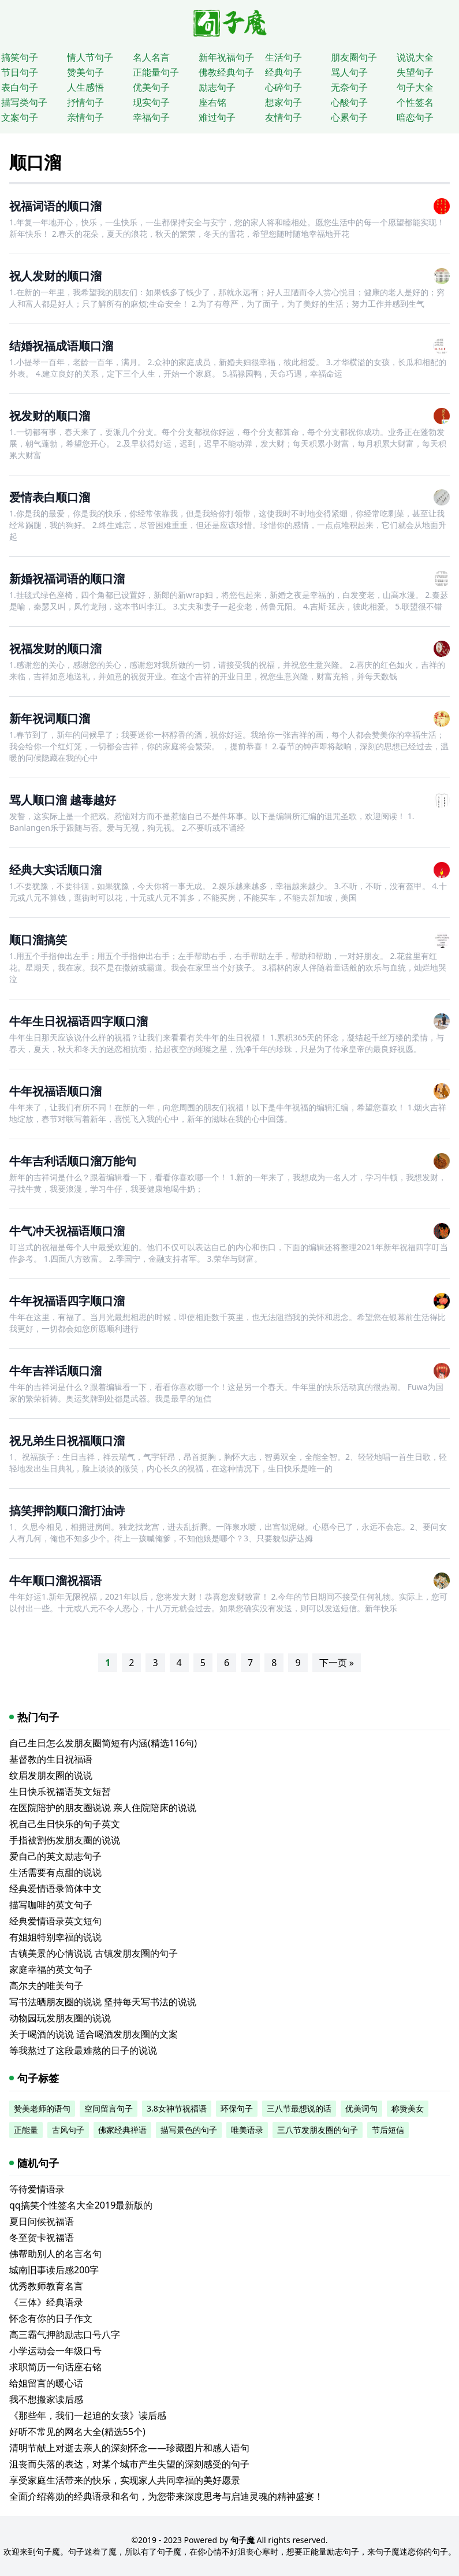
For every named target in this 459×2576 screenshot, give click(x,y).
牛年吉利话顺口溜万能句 (72, 1161)
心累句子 (349, 117)
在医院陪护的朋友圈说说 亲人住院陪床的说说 (102, 1807)
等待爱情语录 (37, 2189)
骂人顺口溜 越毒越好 (62, 800)
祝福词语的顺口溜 (55, 206)
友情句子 (283, 117)
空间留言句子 (108, 2108)
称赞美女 (407, 2108)
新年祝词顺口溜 (49, 718)
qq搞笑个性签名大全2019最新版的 (80, 2205)
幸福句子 (151, 117)
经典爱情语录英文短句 (55, 1921)
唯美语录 (247, 2129)
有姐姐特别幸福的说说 (55, 1937)
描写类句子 (24, 102)
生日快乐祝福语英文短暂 (60, 1791)
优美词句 (361, 2108)
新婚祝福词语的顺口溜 (67, 578)
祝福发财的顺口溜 (55, 648)
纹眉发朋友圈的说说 (50, 1775)
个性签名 (415, 102)
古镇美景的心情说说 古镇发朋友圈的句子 (93, 1953)
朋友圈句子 (354, 57)
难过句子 (217, 117)
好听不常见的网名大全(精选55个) (77, 2431)
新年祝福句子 (226, 57)
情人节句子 (90, 57)
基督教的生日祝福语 (50, 1759)
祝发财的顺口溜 (49, 415)
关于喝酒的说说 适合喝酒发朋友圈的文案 (93, 2034)
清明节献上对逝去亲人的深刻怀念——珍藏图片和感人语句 (129, 2447)
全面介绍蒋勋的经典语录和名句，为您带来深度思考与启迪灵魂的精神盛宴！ (166, 2496)
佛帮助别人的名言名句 (55, 2253)
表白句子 (19, 87)
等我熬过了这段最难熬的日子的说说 (83, 2050)
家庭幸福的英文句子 (50, 1969)
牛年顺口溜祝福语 (55, 1580)
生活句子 (283, 57)
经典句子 (283, 72)
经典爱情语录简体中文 (55, 1888)
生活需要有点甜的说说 (55, 1872)
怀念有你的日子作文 (50, 2318)
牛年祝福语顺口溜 (55, 1091)
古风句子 (68, 2129)
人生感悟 (85, 87)
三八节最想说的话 (299, 2108)
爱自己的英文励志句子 (55, 1856)
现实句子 (151, 102)
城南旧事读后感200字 (54, 2269)
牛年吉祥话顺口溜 (55, 1370)
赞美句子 (85, 72)
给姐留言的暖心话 (46, 2383)
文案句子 (19, 117)
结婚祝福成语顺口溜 (61, 346)
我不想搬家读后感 (46, 2399)
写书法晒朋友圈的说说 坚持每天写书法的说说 (102, 2001)
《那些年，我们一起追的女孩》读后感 (87, 2415)
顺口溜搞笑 (38, 939)
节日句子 (19, 72)
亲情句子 (85, 117)
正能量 (26, 2129)
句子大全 (415, 87)
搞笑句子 (19, 57)
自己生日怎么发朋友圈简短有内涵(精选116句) (103, 1743)
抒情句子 (85, 102)
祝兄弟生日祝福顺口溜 (67, 1440)
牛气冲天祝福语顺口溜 (67, 1231)
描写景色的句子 (189, 2129)
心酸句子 (349, 102)
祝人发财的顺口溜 (55, 276)
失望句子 (415, 72)
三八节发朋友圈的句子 (317, 2129)
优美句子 (151, 87)
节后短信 (388, 2129)
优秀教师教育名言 (46, 2286)
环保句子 (237, 2108)
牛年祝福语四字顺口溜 (67, 1301)
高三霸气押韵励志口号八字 (64, 2334)
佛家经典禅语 (122, 2129)
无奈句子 (349, 87)
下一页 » (336, 1662)
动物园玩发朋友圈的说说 (60, 2018)
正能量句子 (156, 72)
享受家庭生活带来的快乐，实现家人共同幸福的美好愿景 (124, 2480)
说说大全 (415, 57)
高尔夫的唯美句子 (46, 1985)
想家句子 (283, 102)
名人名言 (151, 57)
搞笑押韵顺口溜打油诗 (67, 1510)
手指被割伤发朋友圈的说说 (64, 1840)
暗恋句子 (415, 117)
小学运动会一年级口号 (55, 2350)
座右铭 (212, 102)
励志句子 (217, 87)
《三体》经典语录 (46, 2302)
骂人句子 (349, 72)
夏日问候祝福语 (41, 2221)
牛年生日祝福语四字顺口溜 (78, 1021)
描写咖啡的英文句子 (50, 1904)
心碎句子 (283, 87)
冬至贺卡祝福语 (41, 2237)
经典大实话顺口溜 (55, 870)
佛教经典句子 (226, 72)
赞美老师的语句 (42, 2108)
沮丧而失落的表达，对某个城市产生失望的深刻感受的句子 (129, 2464)
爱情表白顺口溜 (49, 497)
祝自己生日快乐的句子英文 (64, 1823)
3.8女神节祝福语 (177, 2108)
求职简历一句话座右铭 (55, 2367)
